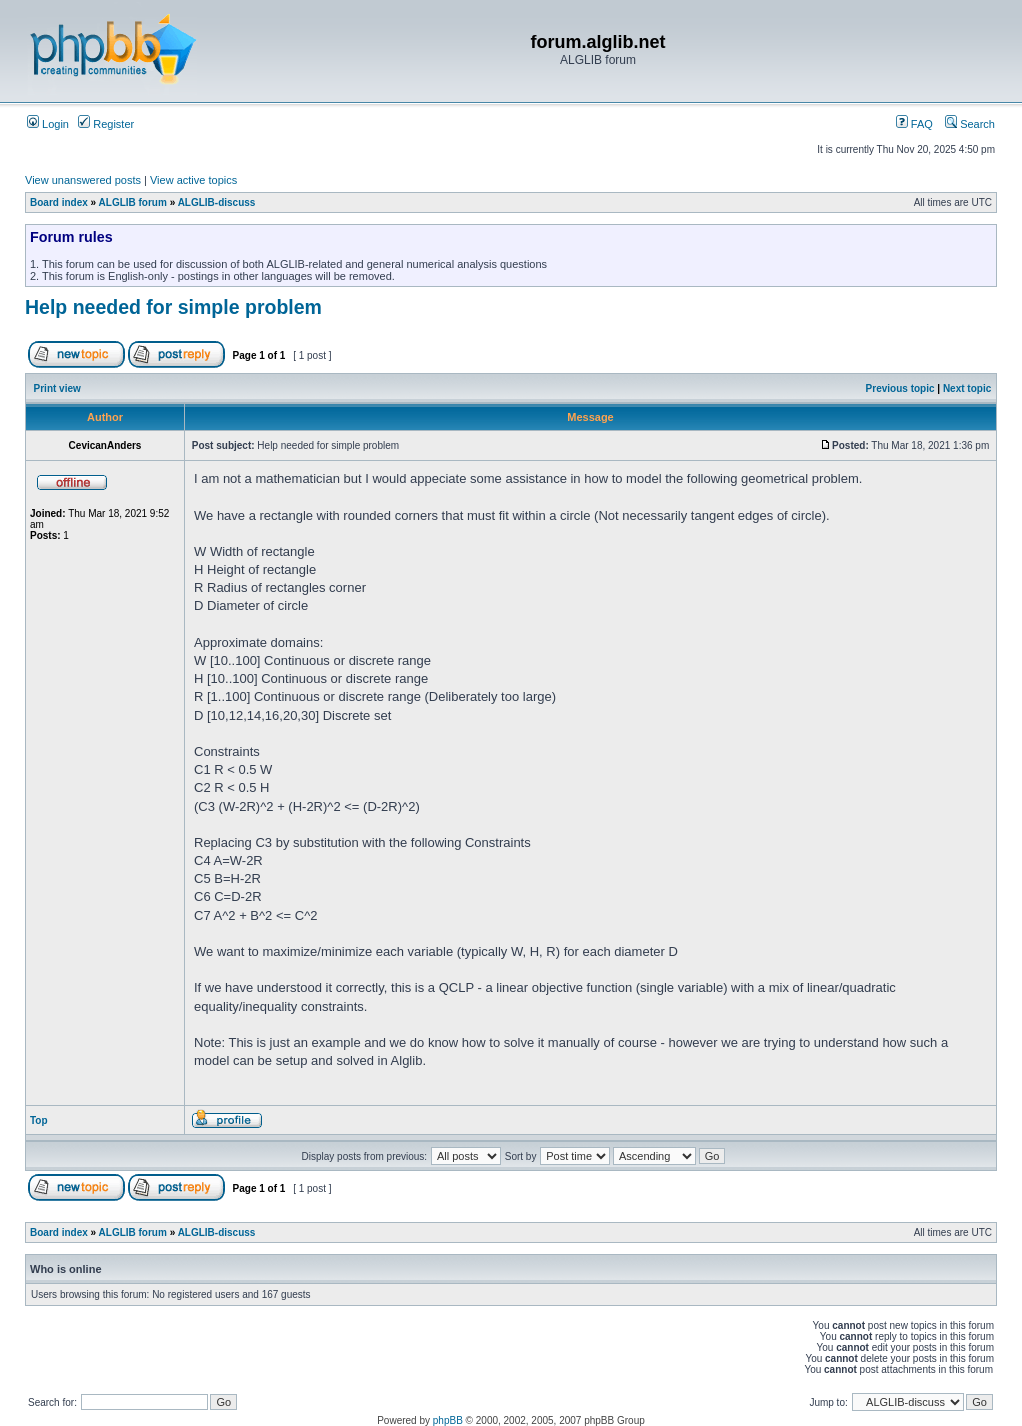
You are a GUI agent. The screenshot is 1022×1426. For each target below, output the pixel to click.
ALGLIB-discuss (217, 202)
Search (970, 124)
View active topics (193, 180)
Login (48, 124)
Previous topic (900, 388)
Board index (59, 202)
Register (106, 124)
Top (39, 1120)
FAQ (914, 124)
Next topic (967, 388)
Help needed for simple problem (173, 307)
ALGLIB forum (133, 202)
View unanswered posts (83, 180)
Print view (57, 388)
